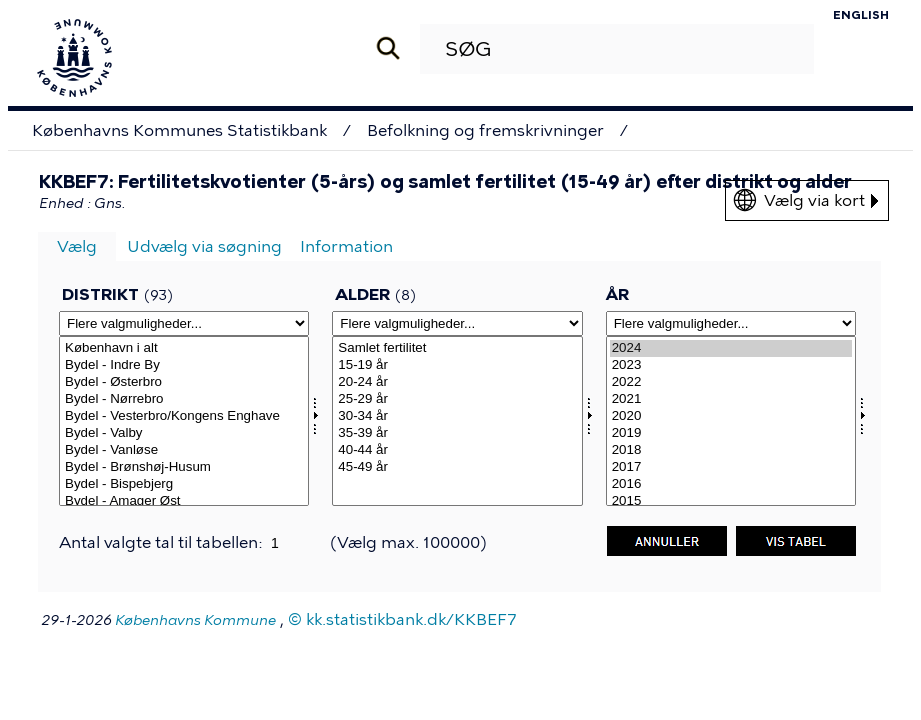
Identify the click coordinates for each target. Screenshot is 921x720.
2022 (731, 382)
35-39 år (457, 433)
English (861, 15)
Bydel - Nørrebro (184, 399)
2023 (731, 365)
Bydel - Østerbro (184, 382)
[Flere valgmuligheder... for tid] (731, 323)
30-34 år (457, 416)
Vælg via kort (821, 200)
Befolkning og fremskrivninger (485, 130)
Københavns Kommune (195, 620)
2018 (731, 450)
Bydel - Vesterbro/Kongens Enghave (184, 416)
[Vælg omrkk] (184, 421)
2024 (731, 348)
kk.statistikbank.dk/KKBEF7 (412, 619)
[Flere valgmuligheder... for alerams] (457, 323)
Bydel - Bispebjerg (184, 484)
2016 (731, 484)
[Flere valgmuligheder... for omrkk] (184, 323)
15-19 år (457, 365)
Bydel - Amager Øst (184, 501)
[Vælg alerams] (457, 421)
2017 (731, 467)
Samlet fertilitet (457, 348)
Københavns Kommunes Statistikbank (179, 130)
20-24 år (457, 382)
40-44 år (457, 450)
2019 (731, 433)
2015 (731, 501)
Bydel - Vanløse (184, 450)
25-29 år (457, 399)
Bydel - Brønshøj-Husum (184, 467)
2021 (731, 399)
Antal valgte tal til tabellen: (162, 542)
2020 (731, 416)
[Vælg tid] (731, 421)
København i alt (184, 348)
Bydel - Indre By (184, 365)
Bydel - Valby (184, 433)
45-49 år (457, 467)
